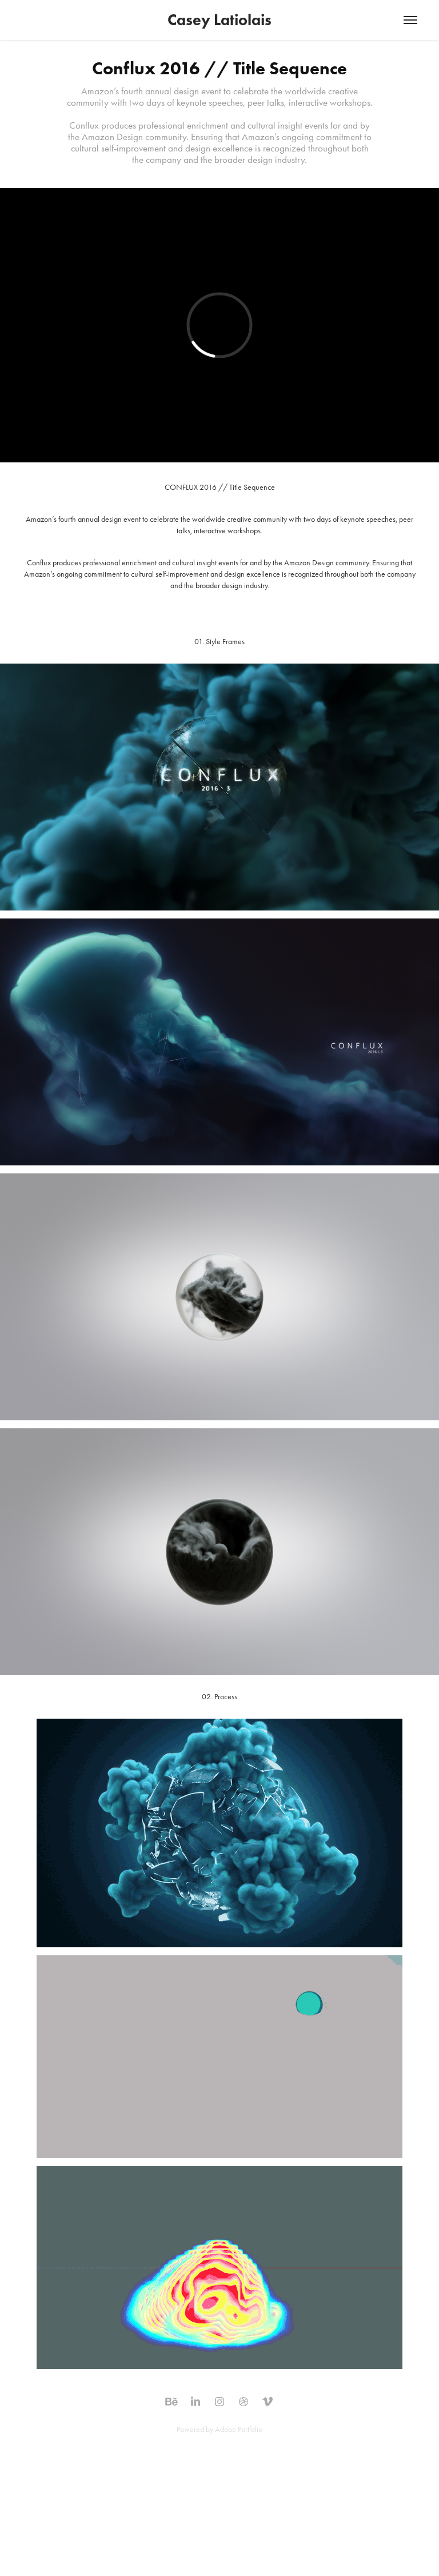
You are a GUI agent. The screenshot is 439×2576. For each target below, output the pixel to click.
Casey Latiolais (219, 19)
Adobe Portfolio (238, 2429)
